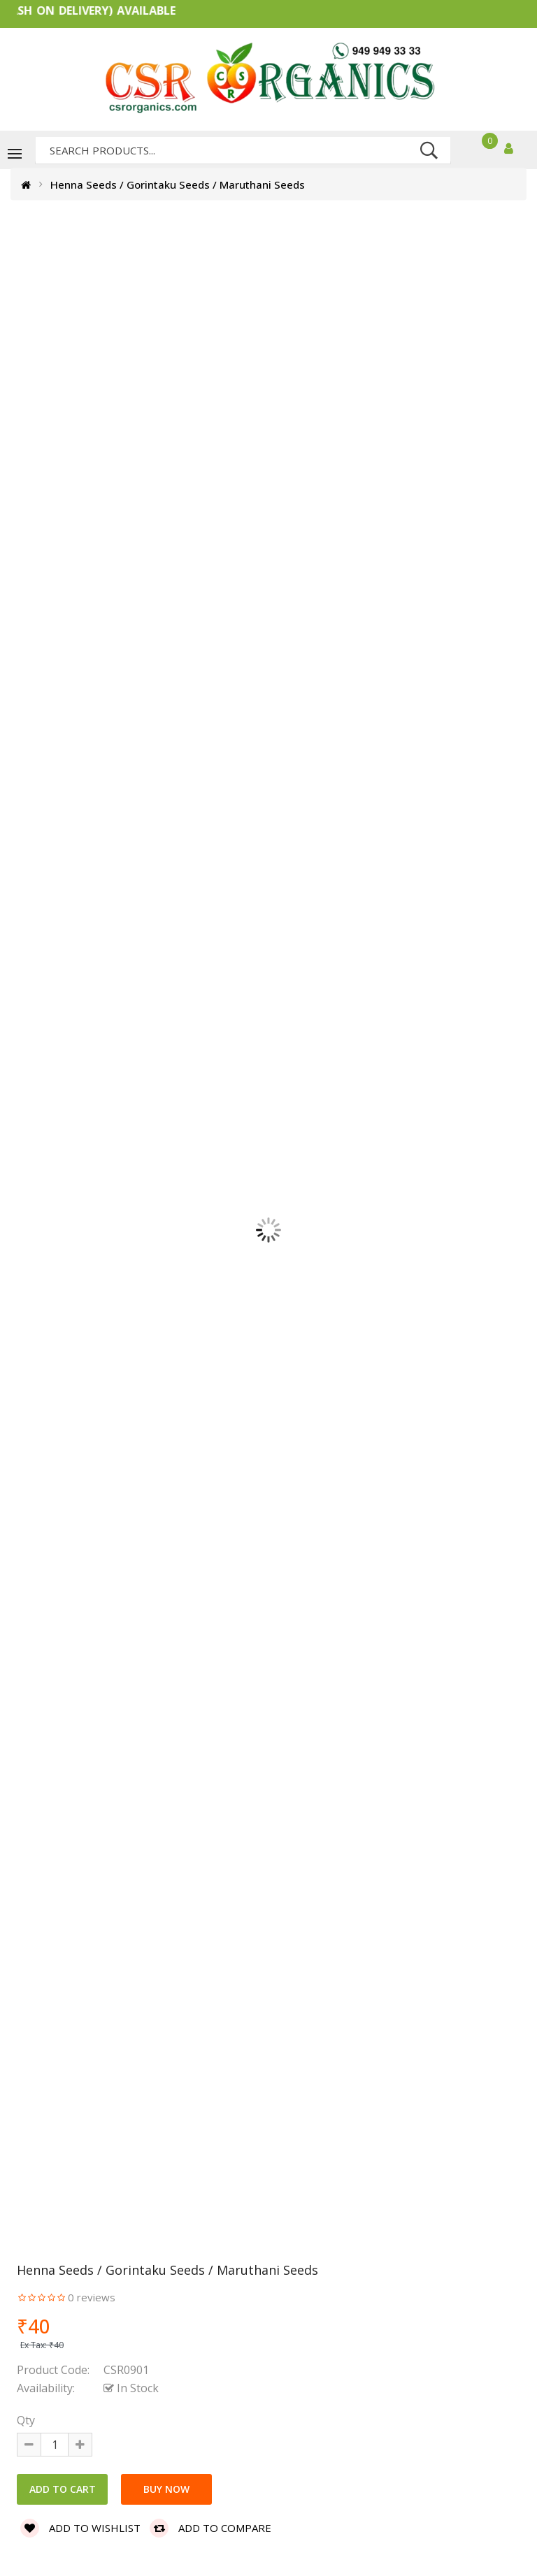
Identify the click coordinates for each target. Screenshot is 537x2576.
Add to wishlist (80, 2528)
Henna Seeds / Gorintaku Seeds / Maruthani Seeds (177, 184)
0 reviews (91, 2297)
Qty (26, 2420)
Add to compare (210, 2528)
